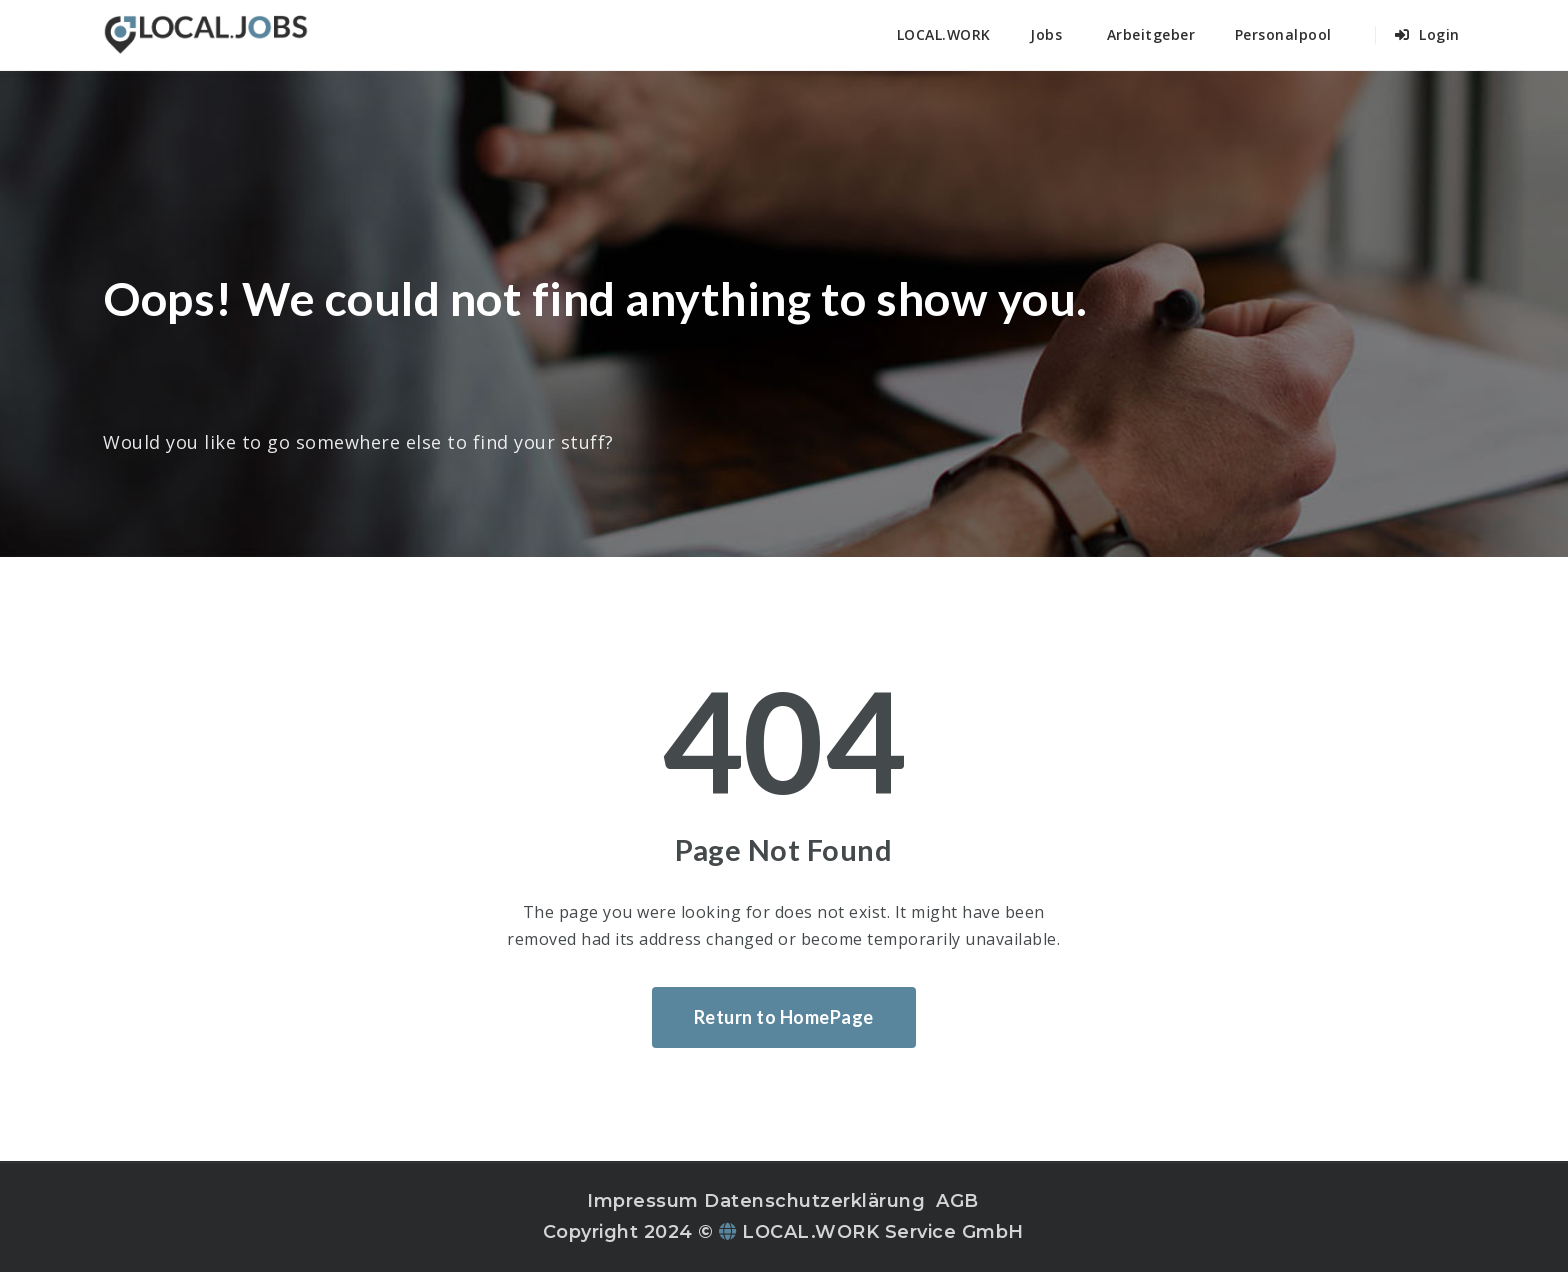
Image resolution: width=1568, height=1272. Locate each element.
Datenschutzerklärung (814, 1201)
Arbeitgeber (1151, 34)
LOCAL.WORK (944, 34)
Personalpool (1283, 34)
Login (1427, 34)
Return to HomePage (784, 1017)
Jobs (1046, 34)
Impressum (643, 1201)
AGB (957, 1201)
